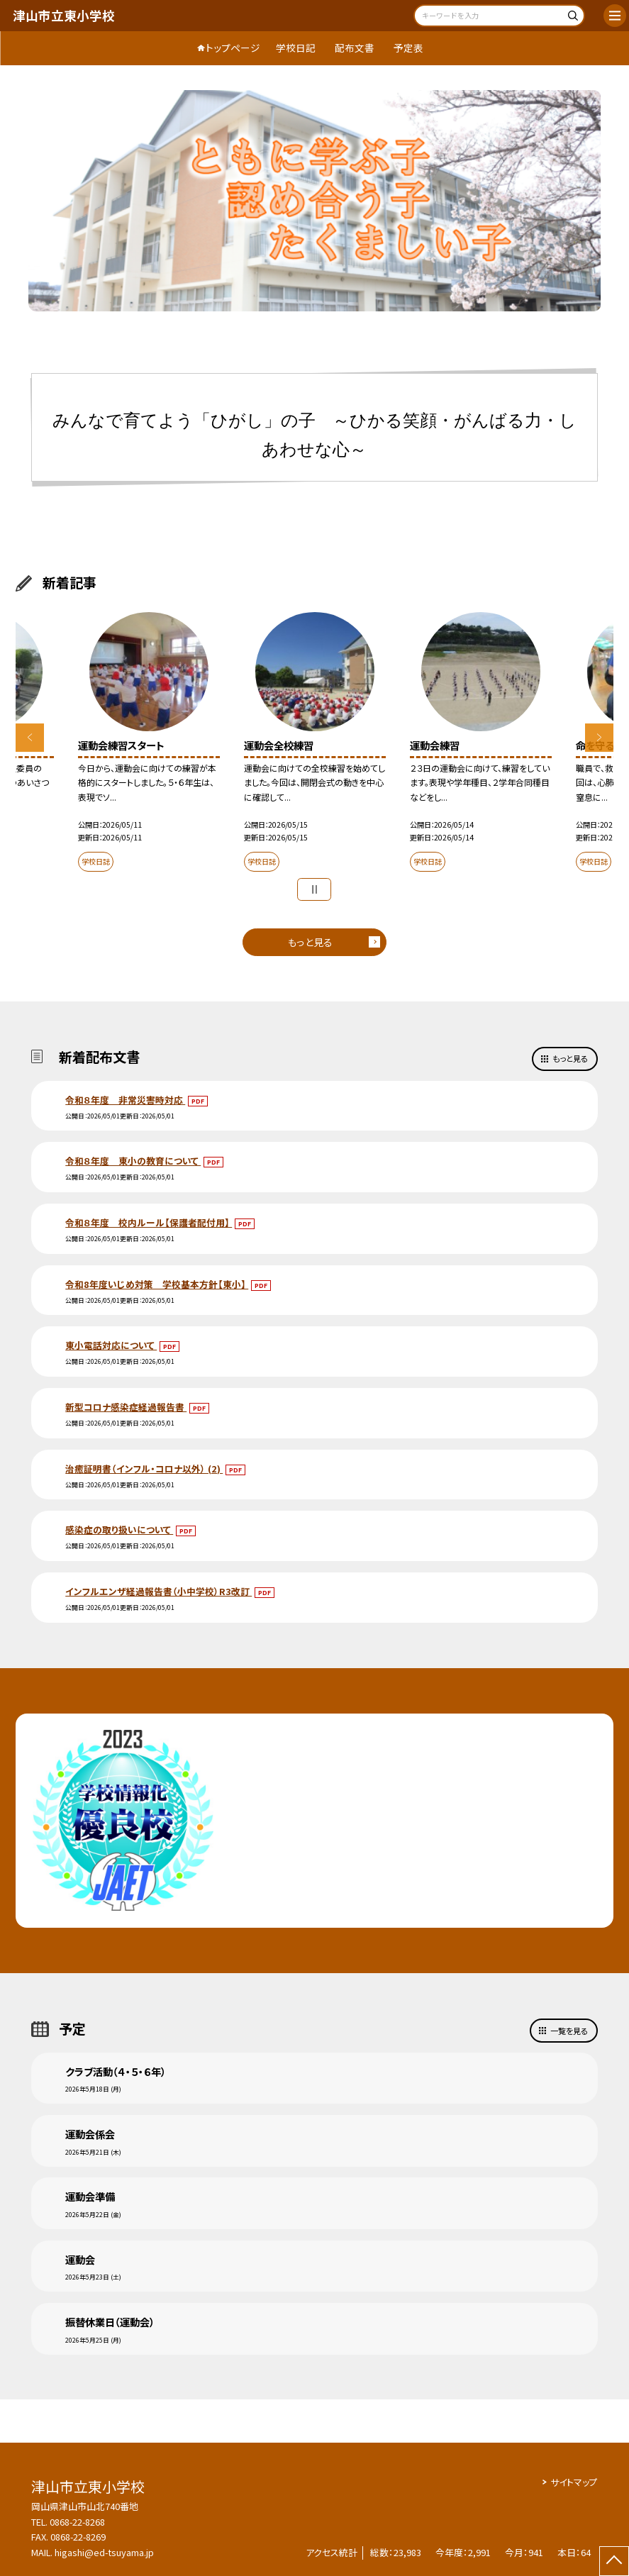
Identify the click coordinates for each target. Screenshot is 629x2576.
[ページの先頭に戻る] (614, 2561)
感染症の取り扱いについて (119, 1529)
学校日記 (296, 47)
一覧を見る (569, 2030)
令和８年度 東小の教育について (133, 1160)
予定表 (408, 47)
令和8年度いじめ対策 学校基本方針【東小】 (156, 1284)
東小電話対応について (111, 1345)
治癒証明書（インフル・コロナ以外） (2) (144, 1468)
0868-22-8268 (77, 2521)
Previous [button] (30, 737)
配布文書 (354, 47)
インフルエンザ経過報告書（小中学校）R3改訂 (158, 1591)
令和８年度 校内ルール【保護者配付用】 (148, 1222)
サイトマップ (574, 2482)
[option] (314, 200)
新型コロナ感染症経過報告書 (126, 1407)
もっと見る (310, 942)
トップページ (233, 47)
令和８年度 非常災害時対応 (125, 1099)
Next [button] (599, 737)
